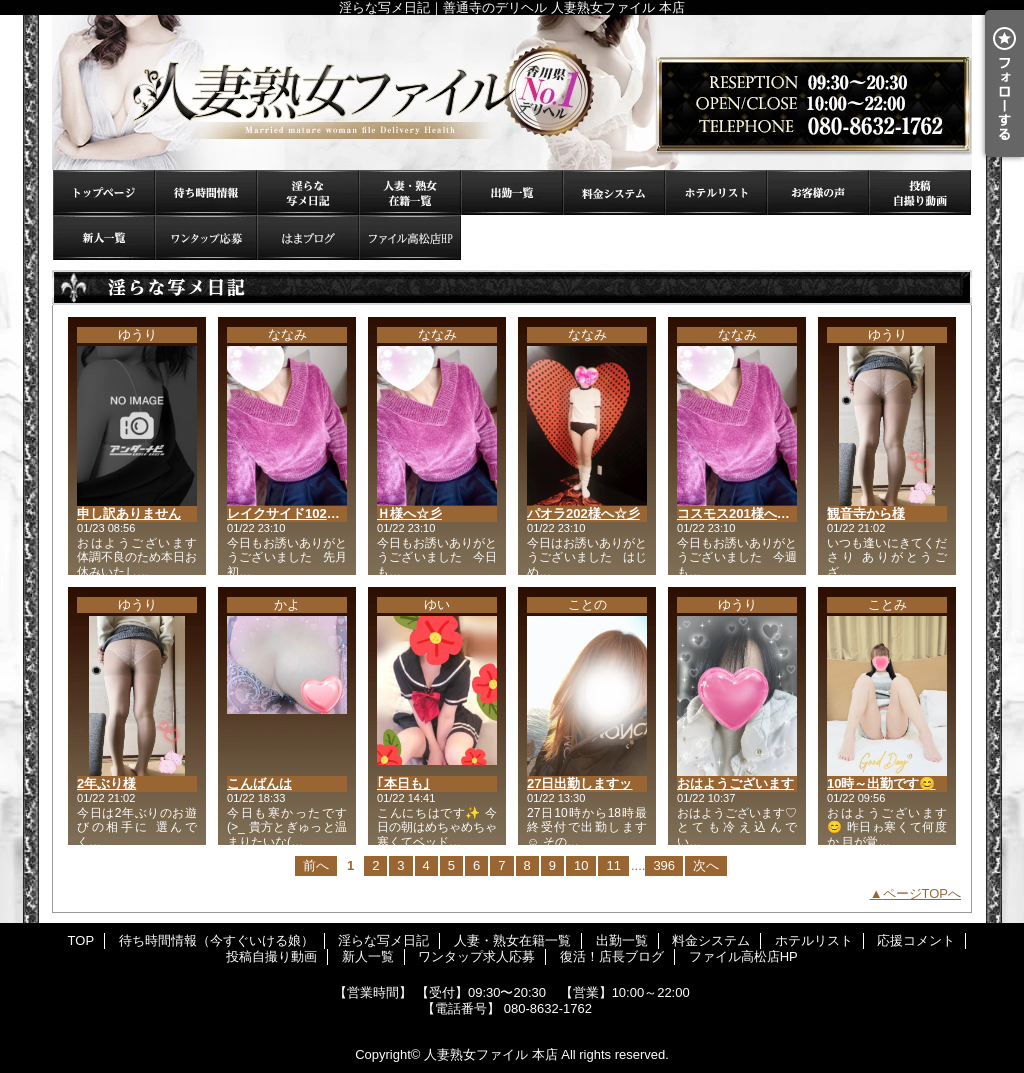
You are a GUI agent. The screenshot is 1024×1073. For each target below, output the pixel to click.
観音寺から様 (866, 513)
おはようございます (735, 783)
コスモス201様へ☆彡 (740, 513)
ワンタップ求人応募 (206, 237)
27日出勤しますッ (579, 783)
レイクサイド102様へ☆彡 (303, 513)
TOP (104, 192)
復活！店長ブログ (308, 237)
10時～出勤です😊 (881, 783)
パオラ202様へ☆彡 (583, 513)
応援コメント (818, 192)
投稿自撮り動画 (920, 192)
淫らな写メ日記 (308, 192)
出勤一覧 (512, 192)
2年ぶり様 (106, 783)
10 (581, 865)
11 (613, 865)
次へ (706, 865)
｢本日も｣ (403, 783)
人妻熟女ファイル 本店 (491, 1054)
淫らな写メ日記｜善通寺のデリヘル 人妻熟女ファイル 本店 (512, 92)
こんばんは (259, 783)
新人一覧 (104, 237)
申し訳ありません (129, 513)
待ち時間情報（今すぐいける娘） (206, 192)
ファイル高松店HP (410, 237)
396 (664, 865)
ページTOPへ (922, 893)
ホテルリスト (716, 192)
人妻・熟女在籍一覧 (410, 192)
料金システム (614, 192)
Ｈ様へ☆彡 (409, 513)
